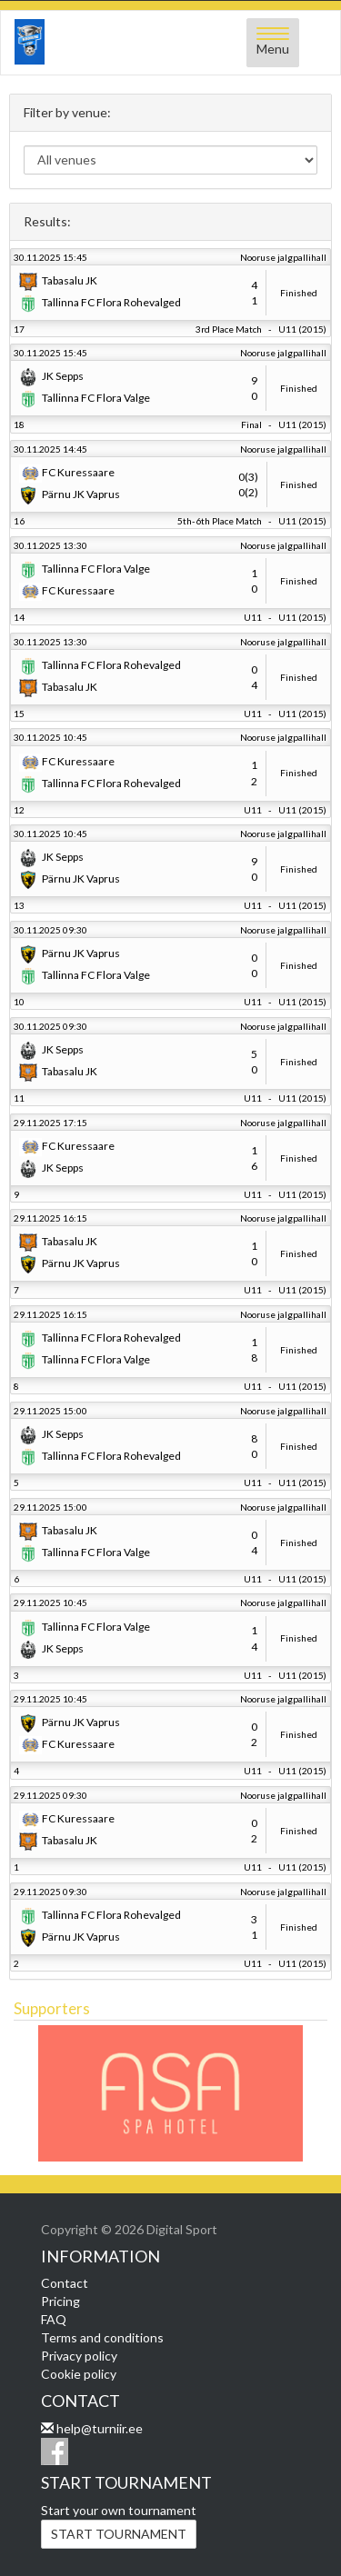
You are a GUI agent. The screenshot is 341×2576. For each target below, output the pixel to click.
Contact (64, 2283)
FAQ (53, 2319)
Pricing (60, 2301)
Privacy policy (79, 2355)
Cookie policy (78, 2373)
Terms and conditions (102, 2337)
